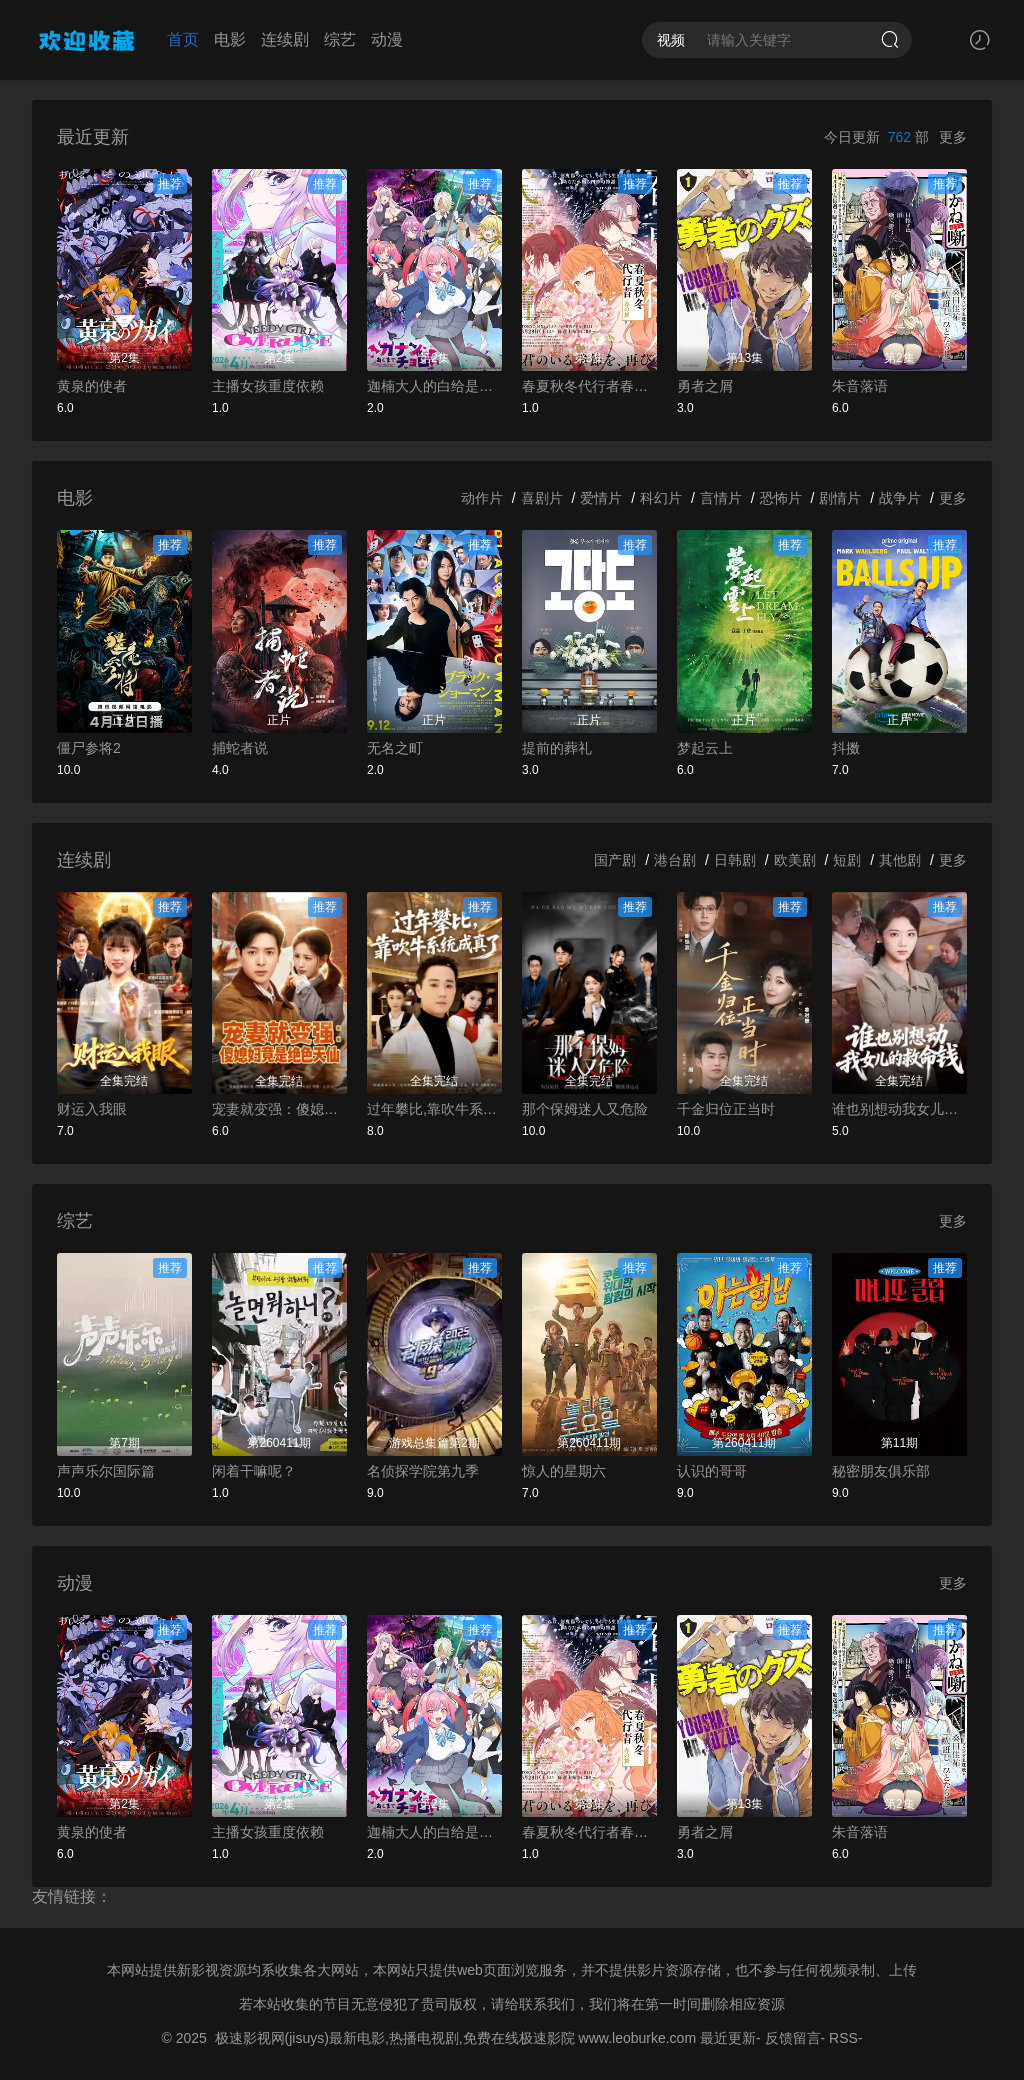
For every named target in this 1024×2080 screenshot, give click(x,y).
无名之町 (395, 748)
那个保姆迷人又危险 (585, 1109)
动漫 (387, 39)
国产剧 (615, 860)
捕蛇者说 (240, 748)
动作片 (482, 498)
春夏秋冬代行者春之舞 (589, 386)
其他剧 (900, 860)
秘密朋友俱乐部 (881, 1471)
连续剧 (285, 39)
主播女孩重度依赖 (268, 386)
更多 (953, 137)
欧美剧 (795, 860)
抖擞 (846, 748)
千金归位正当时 (726, 1109)
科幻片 (661, 498)
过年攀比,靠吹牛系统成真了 (434, 1109)
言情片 (721, 498)
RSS (843, 2038)
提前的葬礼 (557, 748)
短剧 (847, 860)
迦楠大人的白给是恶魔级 (434, 386)
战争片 (900, 498)
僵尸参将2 (89, 748)
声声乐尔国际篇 (106, 1471)
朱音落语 (860, 386)
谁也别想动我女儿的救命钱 (899, 1109)
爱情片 (601, 498)
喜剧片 (542, 498)
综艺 (340, 39)
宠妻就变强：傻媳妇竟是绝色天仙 (279, 1109)
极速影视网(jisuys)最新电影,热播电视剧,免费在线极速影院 (395, 2038)
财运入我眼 (92, 1109)
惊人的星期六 (564, 1471)
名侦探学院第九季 (423, 1471)
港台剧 (675, 860)
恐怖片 (781, 498)
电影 (230, 39)
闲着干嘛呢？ (254, 1471)
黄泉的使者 (92, 386)
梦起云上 (705, 748)
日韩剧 (735, 860)
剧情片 (840, 498)
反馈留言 (793, 2038)
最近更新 (728, 2038)
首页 (183, 39)
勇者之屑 (705, 386)
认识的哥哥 (712, 1471)
